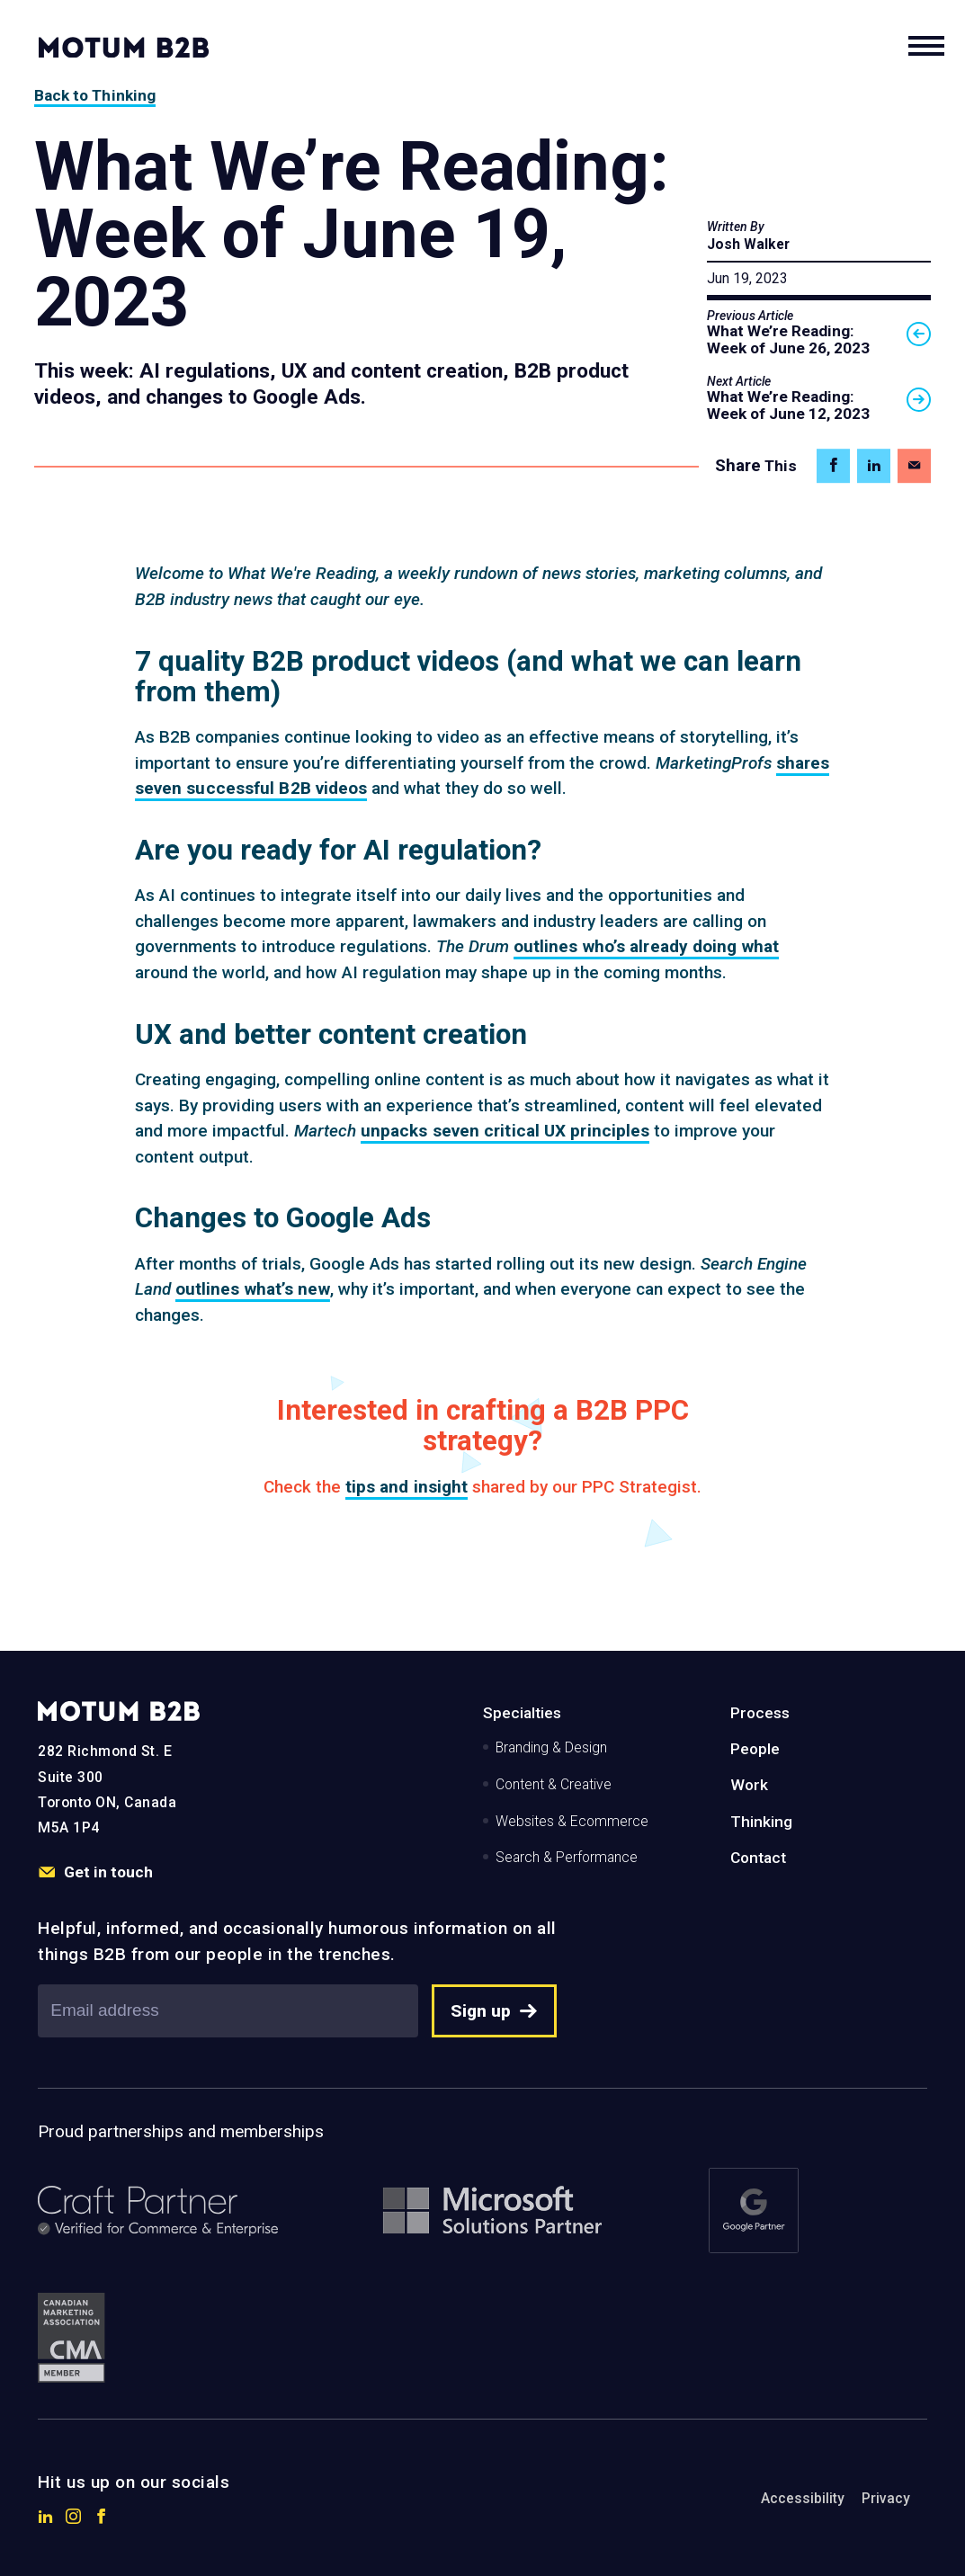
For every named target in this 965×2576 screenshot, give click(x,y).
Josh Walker (748, 244)
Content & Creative (554, 1784)
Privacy (886, 2498)
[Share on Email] (914, 466)
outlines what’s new (252, 1289)
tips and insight (407, 1486)
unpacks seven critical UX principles (505, 1130)
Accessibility (802, 2498)
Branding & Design (551, 1747)
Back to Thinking (95, 95)
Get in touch (95, 1872)
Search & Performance (567, 1857)
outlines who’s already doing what (646, 946)
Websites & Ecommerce (572, 1821)
